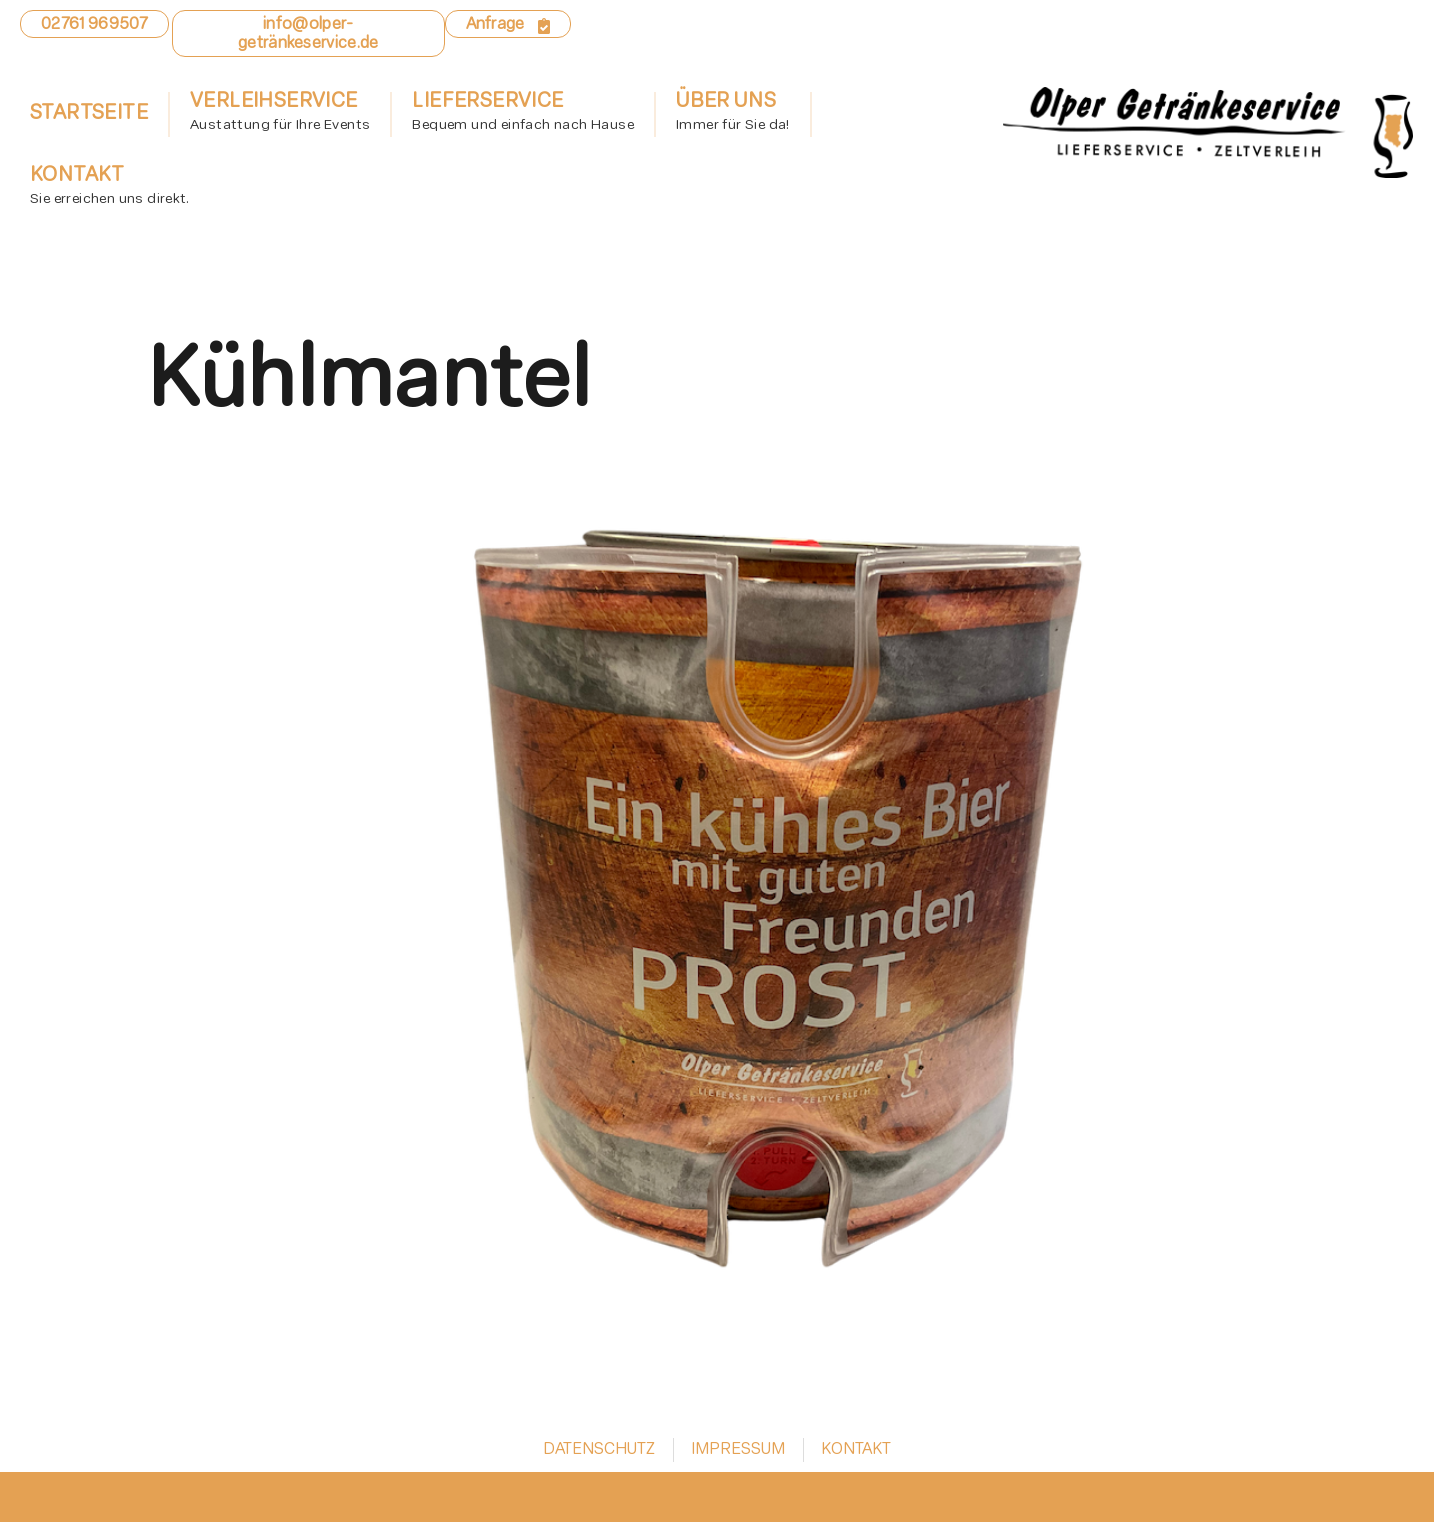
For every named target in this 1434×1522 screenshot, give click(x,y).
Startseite (89, 114)
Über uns (733, 115)
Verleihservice (280, 115)
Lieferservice (523, 115)
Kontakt (109, 189)
